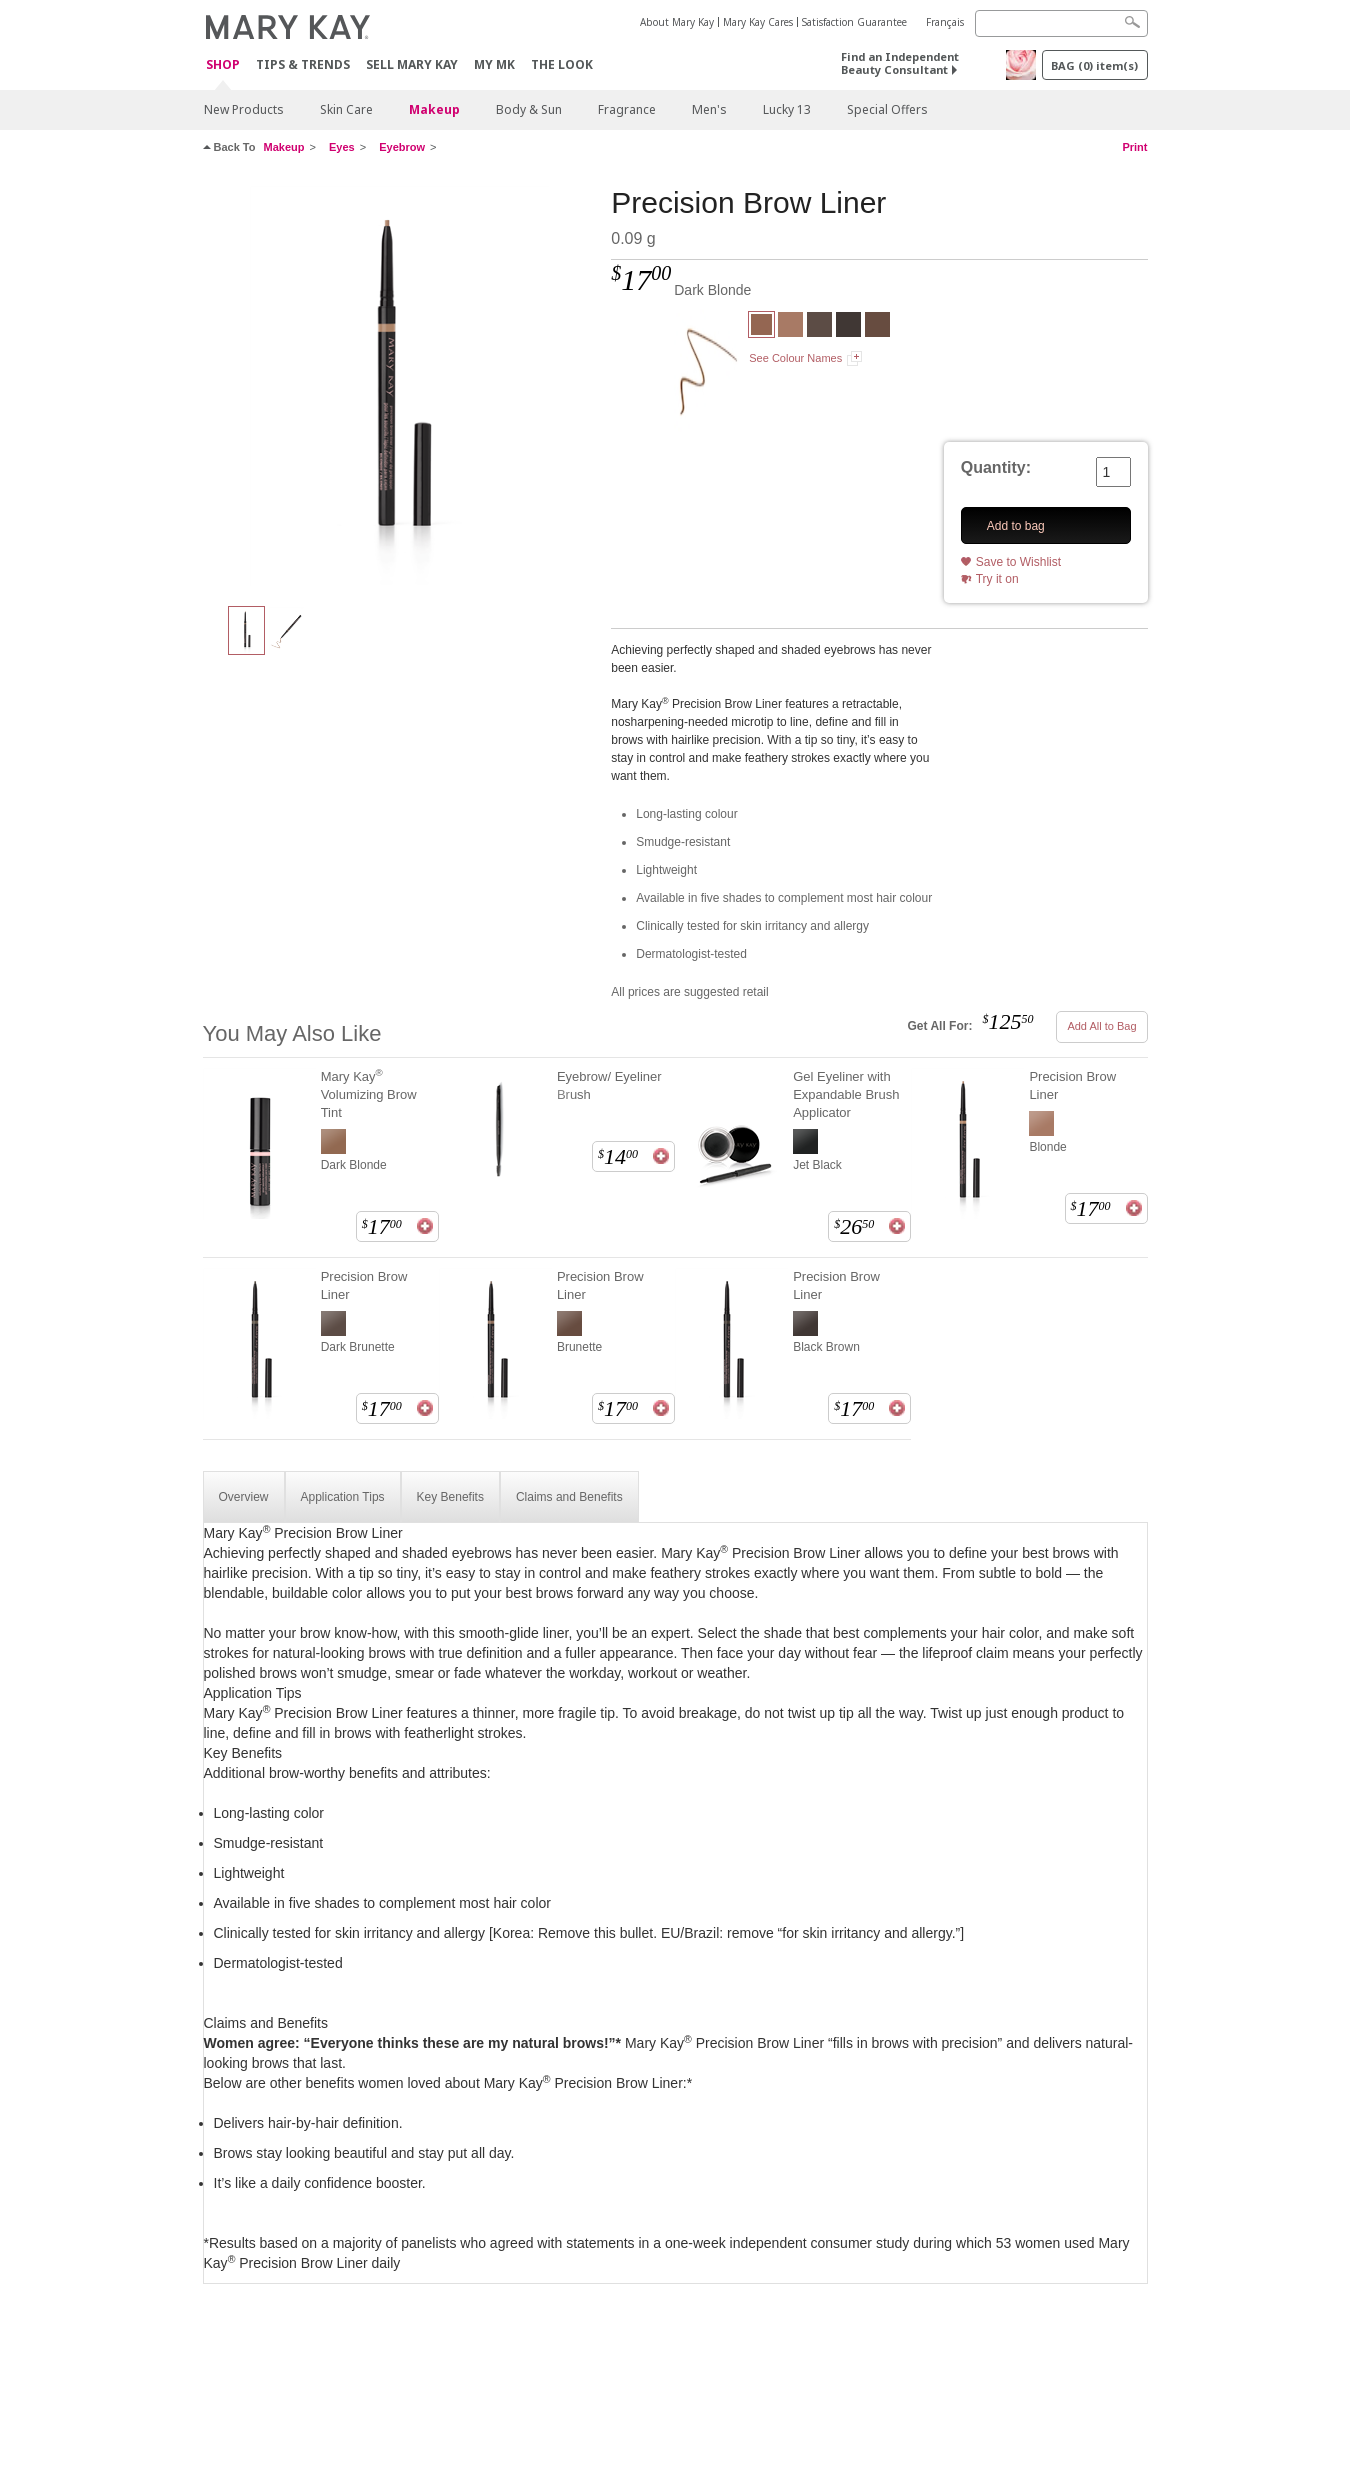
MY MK (494, 64)
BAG (1094, 65)
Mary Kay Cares (758, 22)
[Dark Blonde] (400, 386)
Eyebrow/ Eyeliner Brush (609, 1085)
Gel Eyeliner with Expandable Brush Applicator (846, 1094)
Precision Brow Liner (1072, 1085)
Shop (223, 65)
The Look (562, 64)
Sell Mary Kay (412, 64)
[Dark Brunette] (819, 327)
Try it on (997, 579)
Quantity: (996, 467)
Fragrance (627, 109)
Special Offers (887, 109)
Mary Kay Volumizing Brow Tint (369, 1094)
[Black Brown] (848, 327)
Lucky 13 (787, 109)
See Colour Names (795, 358)
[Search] (1061, 23)
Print (1134, 147)
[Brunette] (877, 327)
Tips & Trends (303, 64)
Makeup (434, 109)
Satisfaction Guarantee (854, 22)
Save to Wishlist (1018, 562)
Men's (709, 109)
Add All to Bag (1101, 1026)
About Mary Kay (677, 22)
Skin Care (346, 109)
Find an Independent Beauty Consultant (900, 63)
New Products (244, 109)
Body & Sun (529, 109)
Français (945, 22)
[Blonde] (790, 327)
